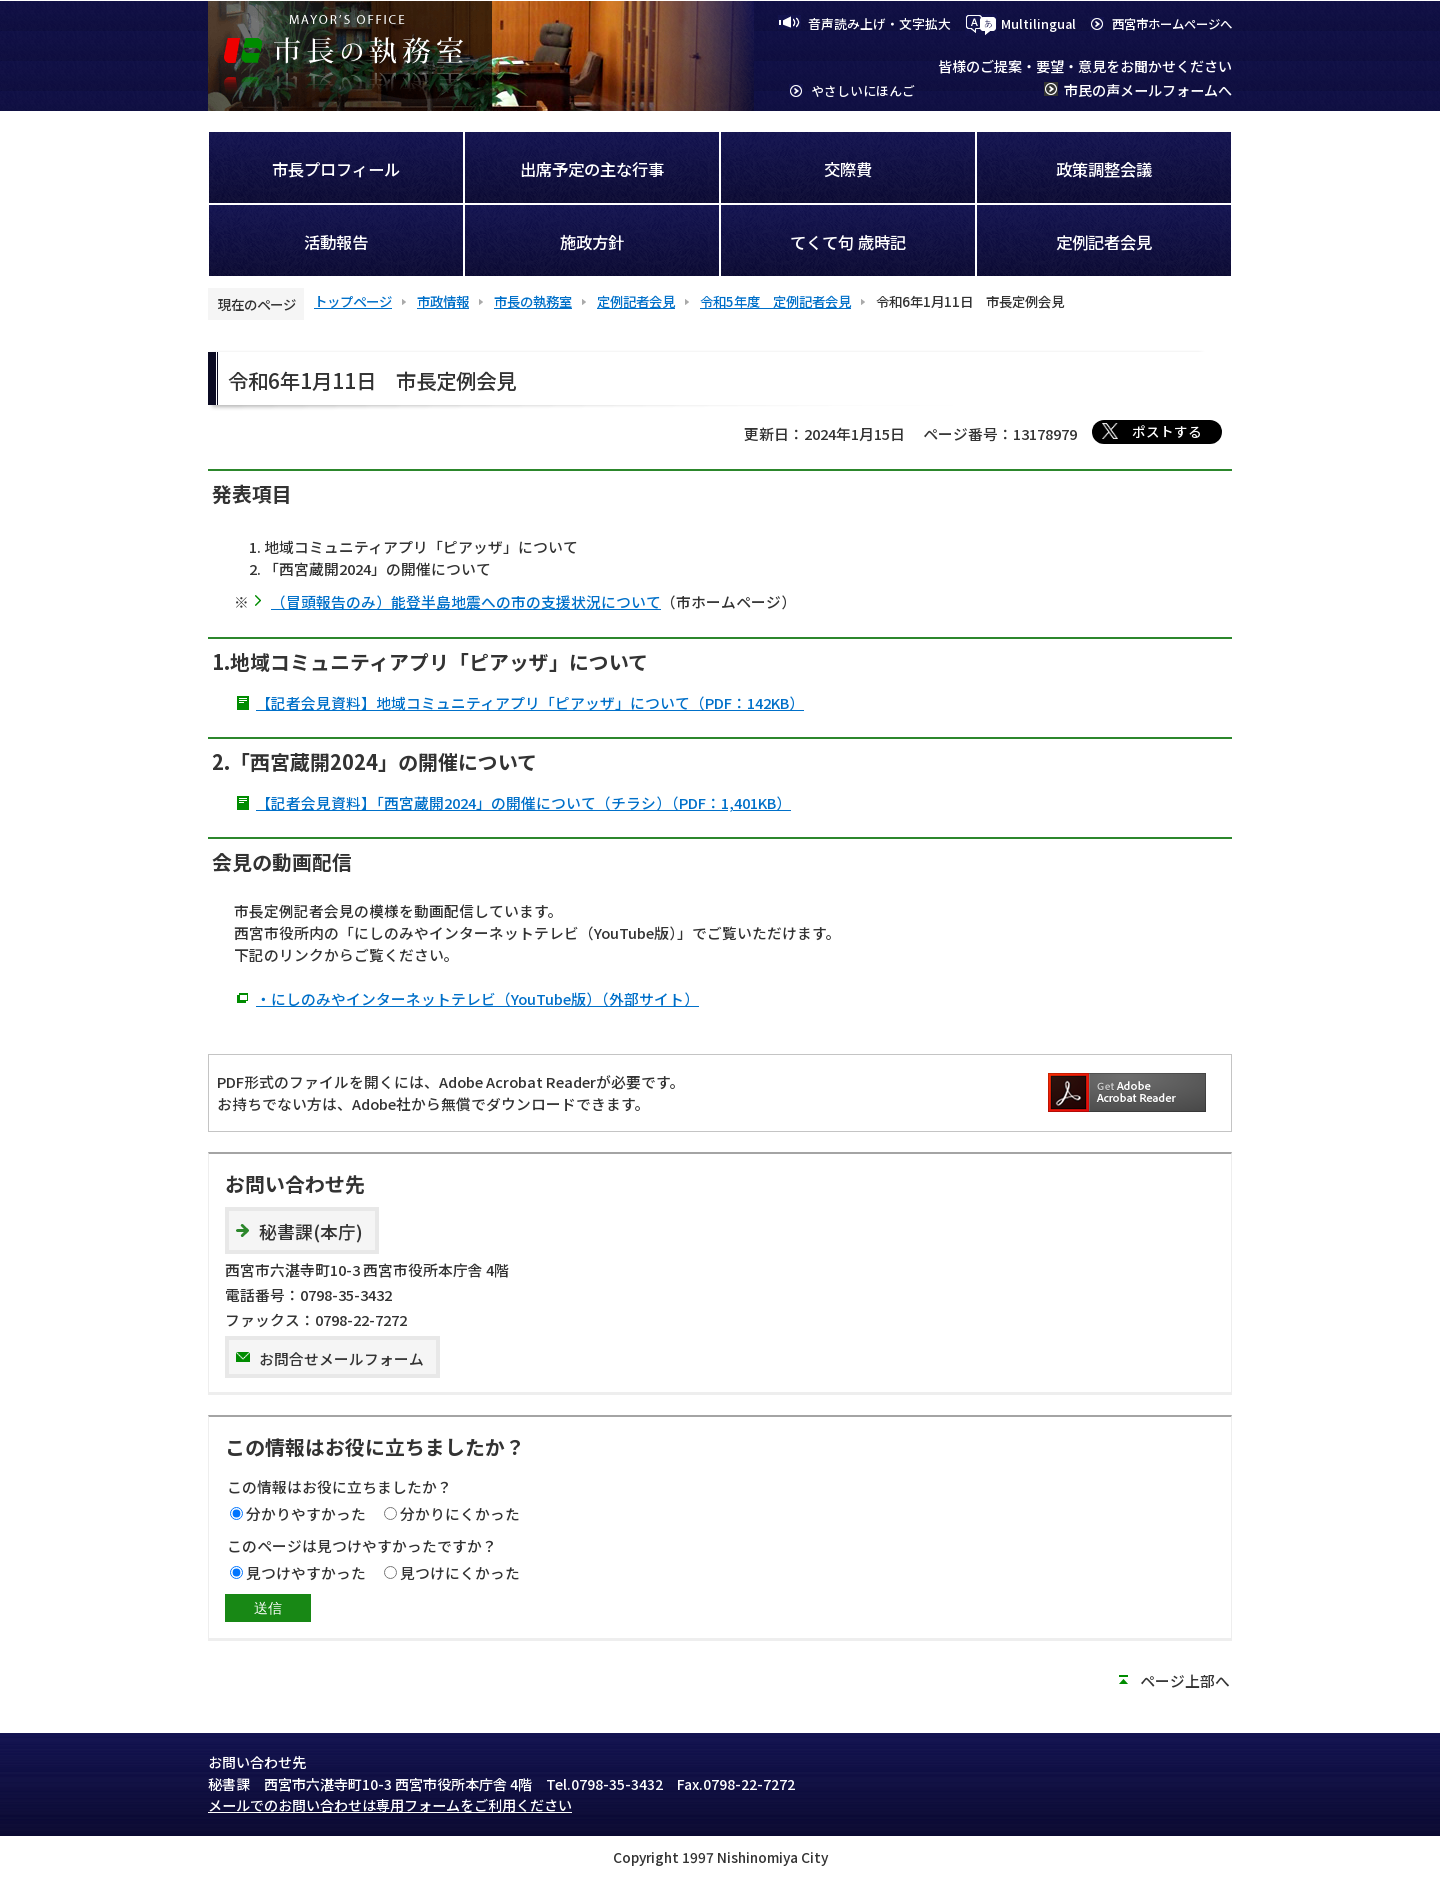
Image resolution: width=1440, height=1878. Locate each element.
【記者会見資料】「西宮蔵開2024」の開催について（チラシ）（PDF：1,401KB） (523, 802)
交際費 (848, 169)
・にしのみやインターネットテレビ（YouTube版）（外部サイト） (477, 998)
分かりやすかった (306, 1513)
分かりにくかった (460, 1513)
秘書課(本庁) (311, 1231)
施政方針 (592, 242)
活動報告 (336, 242)
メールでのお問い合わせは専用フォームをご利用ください (390, 1805)
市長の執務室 (533, 301)
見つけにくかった (460, 1572)
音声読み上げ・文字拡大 (879, 23)
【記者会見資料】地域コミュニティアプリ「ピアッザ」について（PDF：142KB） (530, 702)
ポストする (1167, 431)
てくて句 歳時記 (848, 242)
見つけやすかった (306, 1572)
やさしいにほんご (863, 90)
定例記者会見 (1104, 242)
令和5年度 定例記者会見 (775, 301)
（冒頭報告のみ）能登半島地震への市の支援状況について (466, 601)
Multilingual (1038, 23)
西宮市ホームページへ (1172, 24)
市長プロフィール (336, 169)
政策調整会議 (1104, 169)
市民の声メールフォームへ (1148, 90)
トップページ (353, 301)
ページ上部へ (1185, 1680)
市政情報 (443, 301)
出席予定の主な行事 (592, 169)
